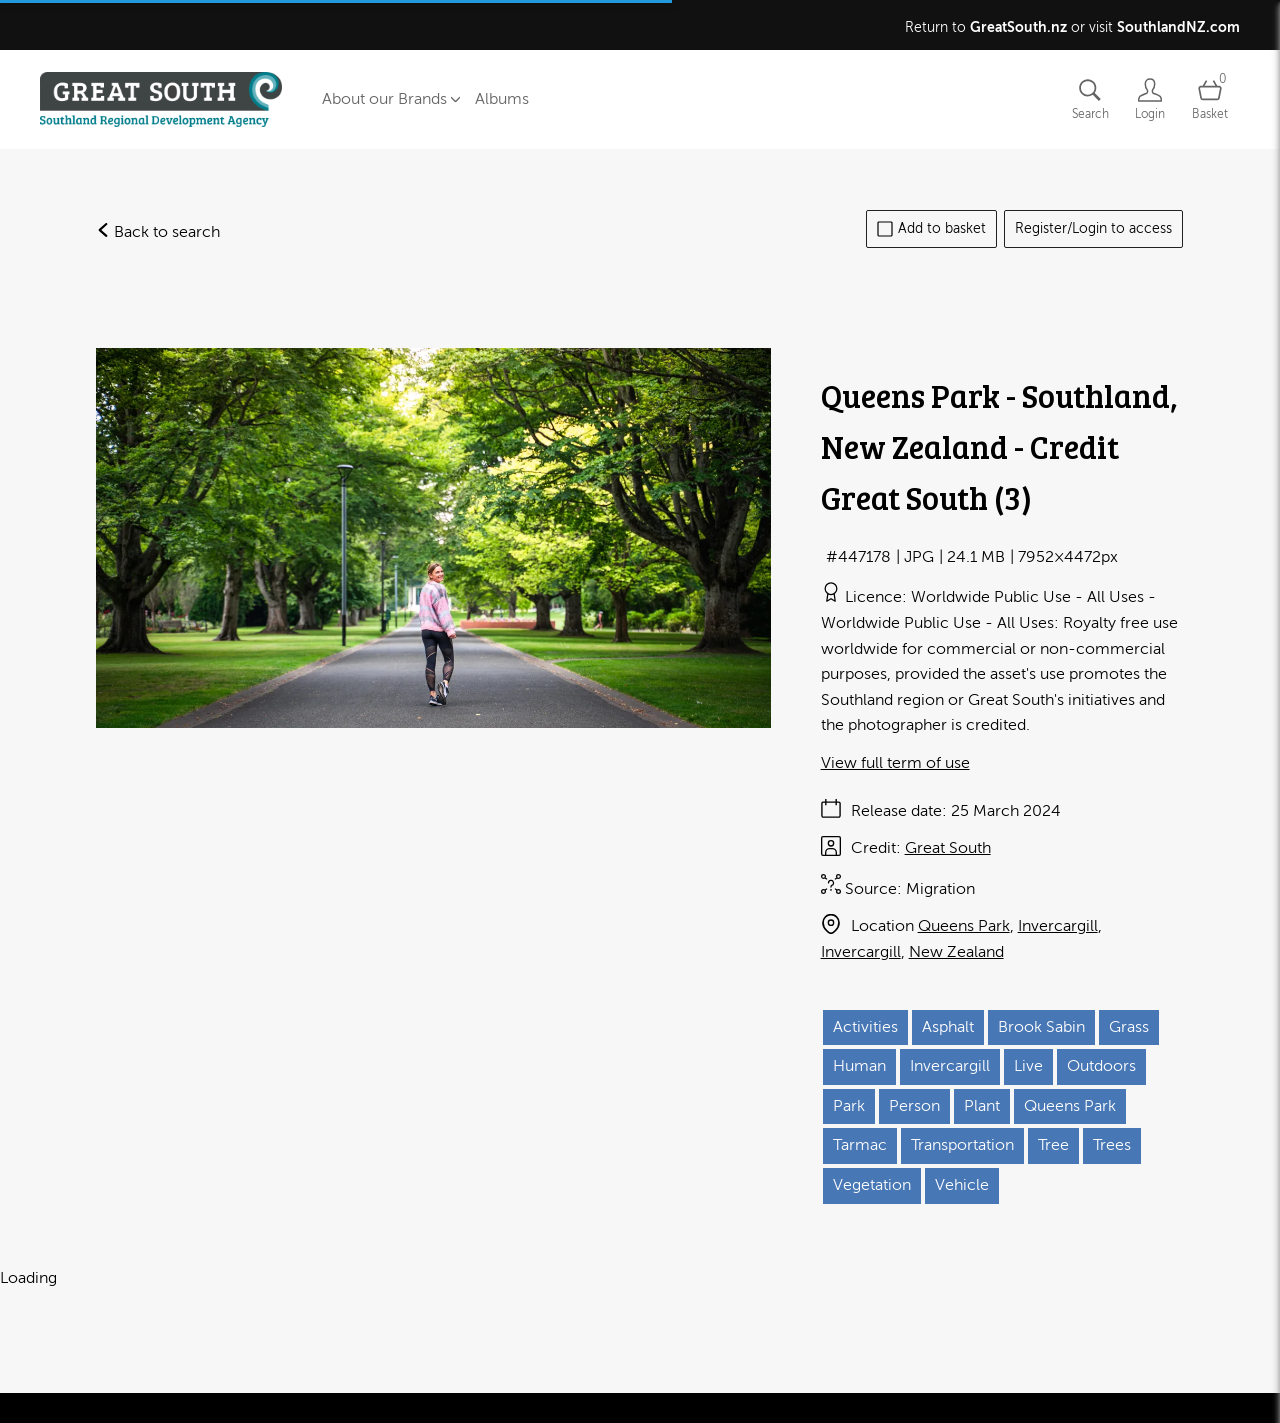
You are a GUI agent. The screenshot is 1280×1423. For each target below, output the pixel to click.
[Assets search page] (1090, 99)
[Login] (1150, 99)
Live (1028, 1066)
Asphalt (948, 1027)
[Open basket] (1210, 99)
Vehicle (962, 1185)
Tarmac (860, 1145)
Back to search (158, 232)
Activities (865, 1027)
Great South (948, 848)
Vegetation (872, 1185)
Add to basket (931, 229)
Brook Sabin (1041, 1027)
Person (914, 1106)
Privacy (328, 1401)
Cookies (402, 1401)
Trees (1112, 1145)
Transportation (962, 1145)
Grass (1129, 1027)
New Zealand (956, 952)
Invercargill (1058, 926)
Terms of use (240, 1401)
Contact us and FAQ (109, 1401)
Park (849, 1106)
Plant (982, 1106)
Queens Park (964, 926)
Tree (1053, 1145)
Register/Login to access (1093, 228)
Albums (502, 99)
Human (859, 1066)
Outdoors (1101, 1066)
